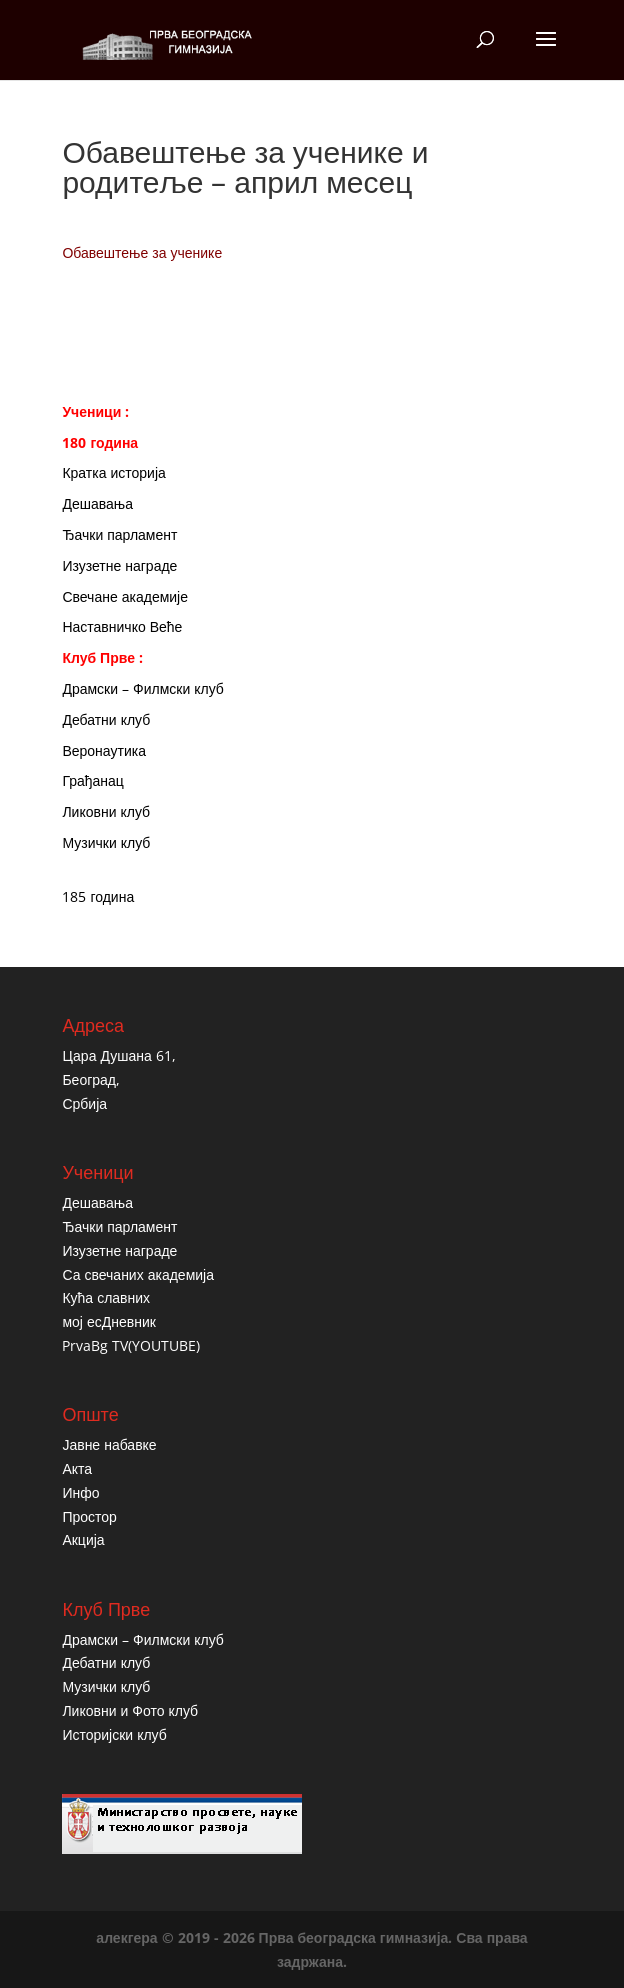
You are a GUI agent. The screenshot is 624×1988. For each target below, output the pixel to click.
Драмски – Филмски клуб (142, 688)
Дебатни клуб (106, 719)
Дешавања (97, 503)
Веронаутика (104, 750)
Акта (77, 1468)
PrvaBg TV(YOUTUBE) (131, 1345)
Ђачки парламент (119, 534)
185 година (98, 896)
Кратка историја (113, 472)
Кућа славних (106, 1297)
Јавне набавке (109, 1444)
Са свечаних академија (138, 1274)
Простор (89, 1516)
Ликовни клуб (106, 811)
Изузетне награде (119, 565)
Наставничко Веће (122, 626)
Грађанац (92, 780)
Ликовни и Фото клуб (130, 1710)
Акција (83, 1539)
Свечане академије (125, 596)
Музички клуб (106, 842)
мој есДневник (108, 1321)
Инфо (80, 1492)
